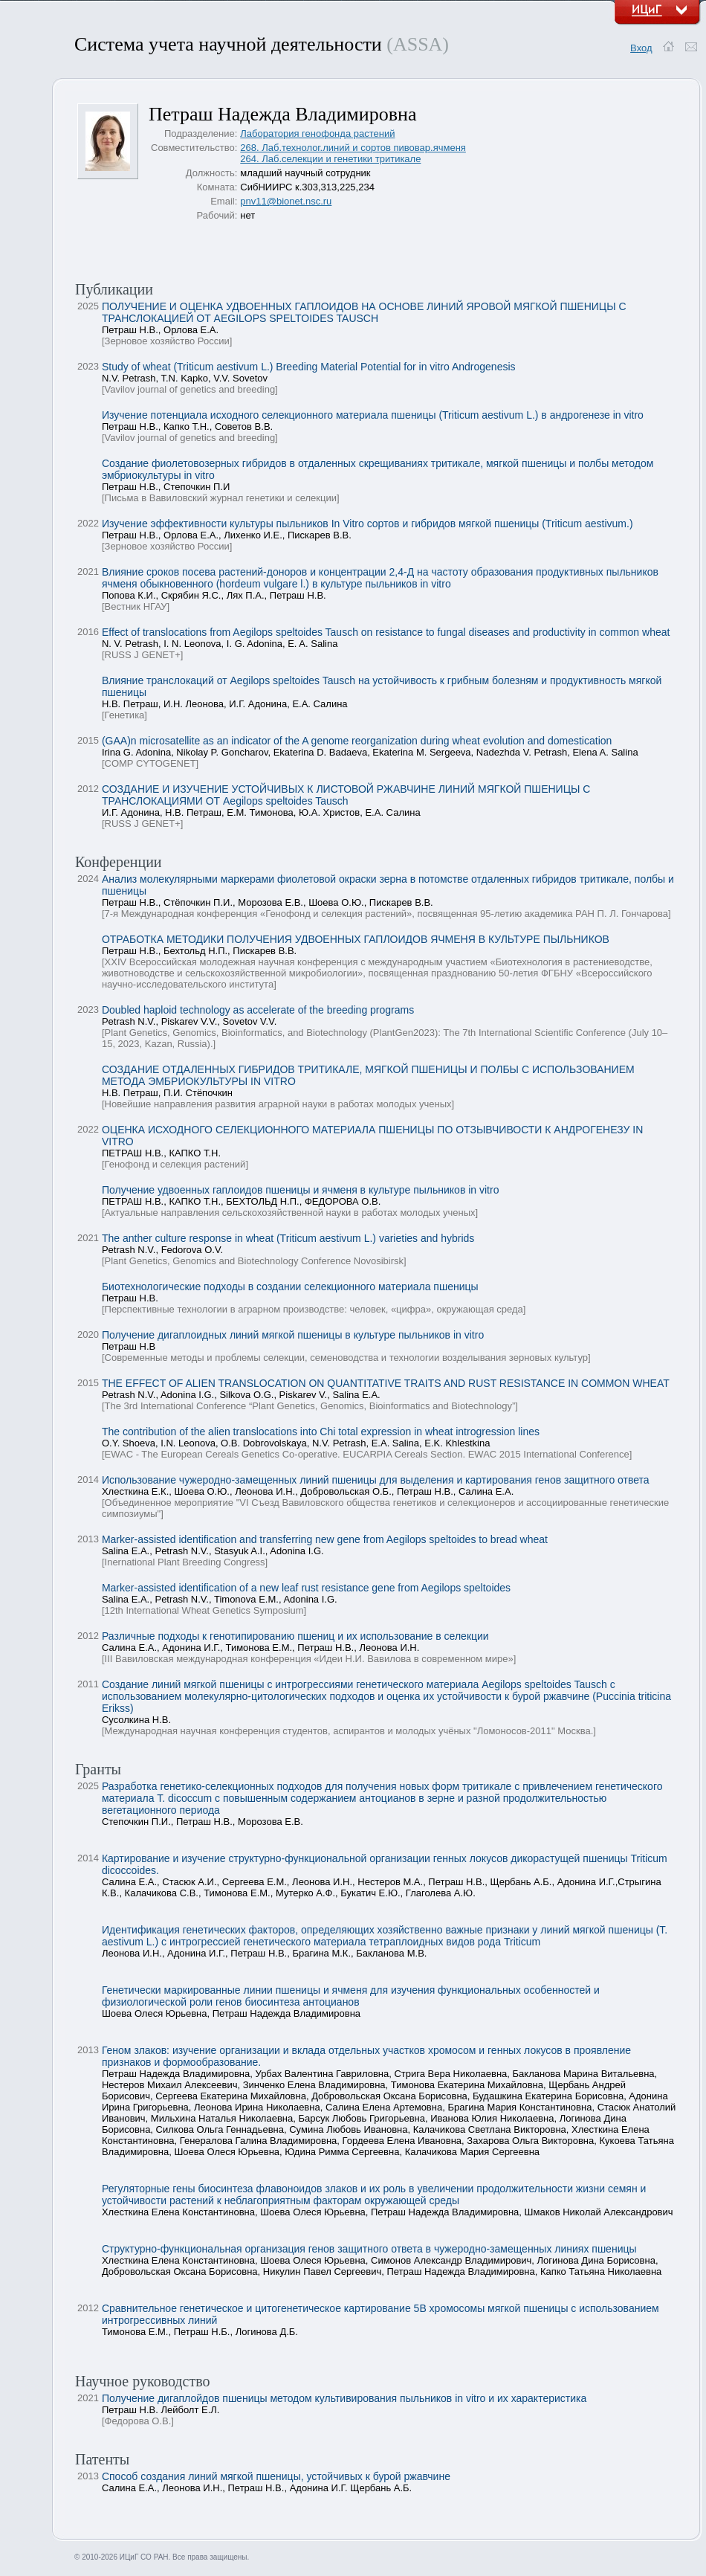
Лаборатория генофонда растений (317, 133)
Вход (641, 48)
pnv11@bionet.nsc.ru (285, 201)
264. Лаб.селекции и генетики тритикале (330, 158)
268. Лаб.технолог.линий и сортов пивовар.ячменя (353, 147)
